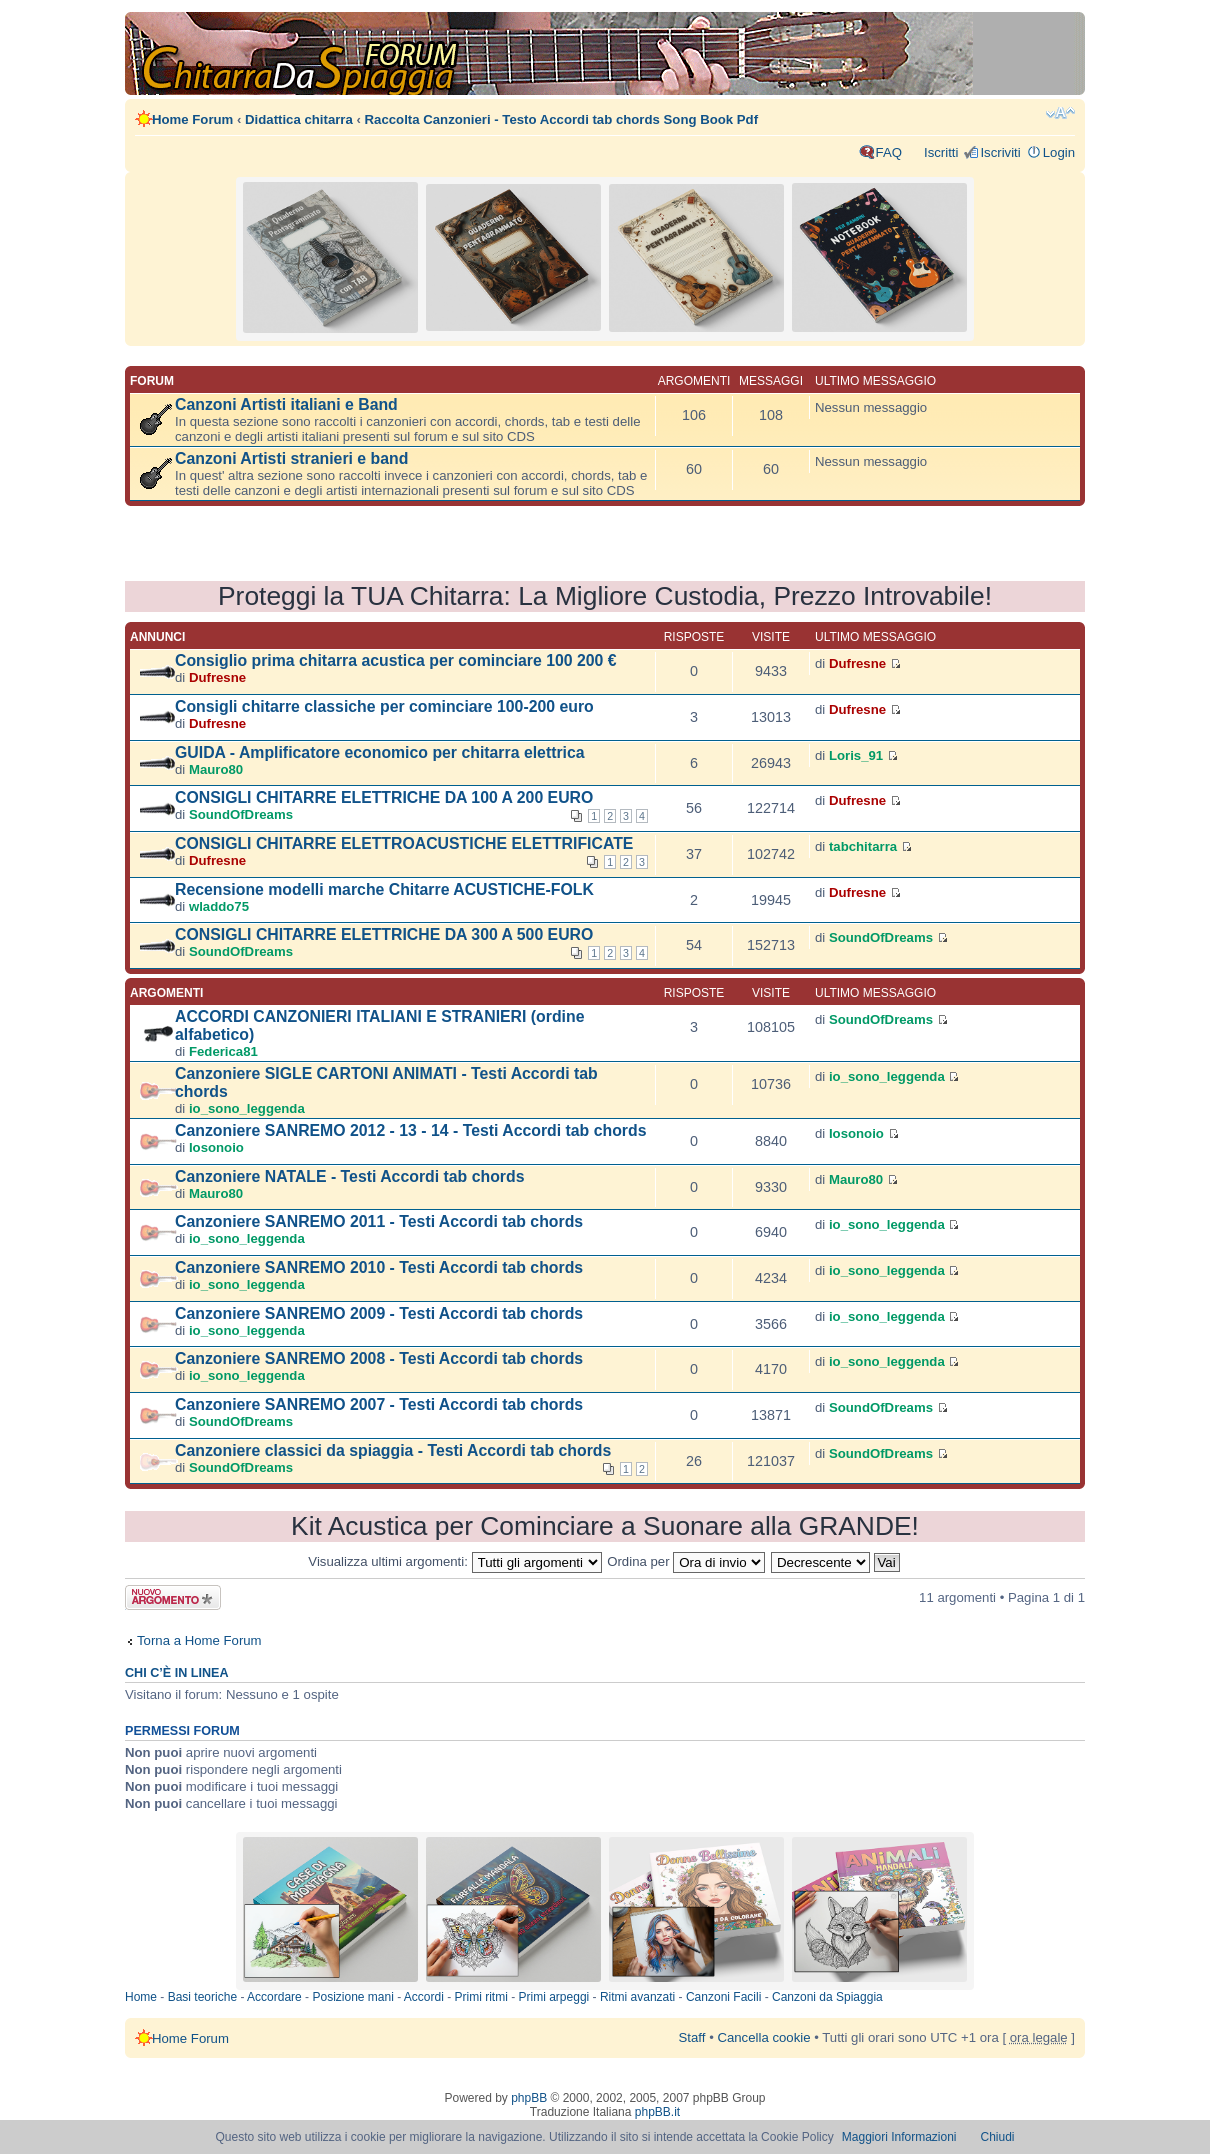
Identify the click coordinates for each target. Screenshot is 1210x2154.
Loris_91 (856, 755)
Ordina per (686, 1561)
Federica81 (223, 1051)
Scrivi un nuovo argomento (173, 1597)
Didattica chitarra (299, 119)
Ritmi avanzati (637, 1997)
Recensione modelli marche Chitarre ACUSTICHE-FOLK (384, 889)
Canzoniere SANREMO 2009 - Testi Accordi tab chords (379, 1313)
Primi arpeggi (554, 1997)
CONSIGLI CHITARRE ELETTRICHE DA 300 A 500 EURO (384, 934)
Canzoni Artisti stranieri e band (291, 458)
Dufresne (217, 677)
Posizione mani (352, 1997)
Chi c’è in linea (177, 1673)
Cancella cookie (763, 2037)
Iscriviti (1000, 152)
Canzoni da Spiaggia (827, 1997)
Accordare (274, 1997)
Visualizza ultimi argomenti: (454, 1561)
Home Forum (192, 119)
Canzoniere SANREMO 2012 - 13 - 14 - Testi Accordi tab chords (410, 1130)
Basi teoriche (202, 1997)
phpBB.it (657, 2112)
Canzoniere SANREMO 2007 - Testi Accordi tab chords (379, 1404)
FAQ (889, 152)
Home (141, 1997)
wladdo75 (219, 906)
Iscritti (941, 152)
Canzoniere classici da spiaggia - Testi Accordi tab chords (393, 1450)
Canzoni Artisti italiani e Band (286, 404)
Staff (692, 2037)
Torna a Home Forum (199, 1640)
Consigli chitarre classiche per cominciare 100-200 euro (384, 706)
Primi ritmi (481, 1997)
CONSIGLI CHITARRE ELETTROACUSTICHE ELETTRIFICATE (404, 843)
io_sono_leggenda (247, 1108)
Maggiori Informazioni (899, 2137)
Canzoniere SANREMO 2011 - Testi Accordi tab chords (379, 1221)
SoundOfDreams (241, 814)
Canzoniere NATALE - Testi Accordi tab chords (349, 1176)
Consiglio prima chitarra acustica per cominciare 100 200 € (396, 660)
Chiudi (998, 2137)
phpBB (529, 2098)
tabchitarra (863, 846)
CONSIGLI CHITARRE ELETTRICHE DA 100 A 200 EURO (384, 797)
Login (1059, 152)
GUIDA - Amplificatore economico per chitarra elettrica (380, 752)
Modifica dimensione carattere (1060, 113)
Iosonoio (216, 1147)
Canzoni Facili (723, 1997)
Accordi (424, 1997)
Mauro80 (216, 769)
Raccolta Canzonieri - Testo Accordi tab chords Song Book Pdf (561, 119)
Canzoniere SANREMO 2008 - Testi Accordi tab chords (379, 1358)
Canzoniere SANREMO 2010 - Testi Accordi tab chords (379, 1267)
